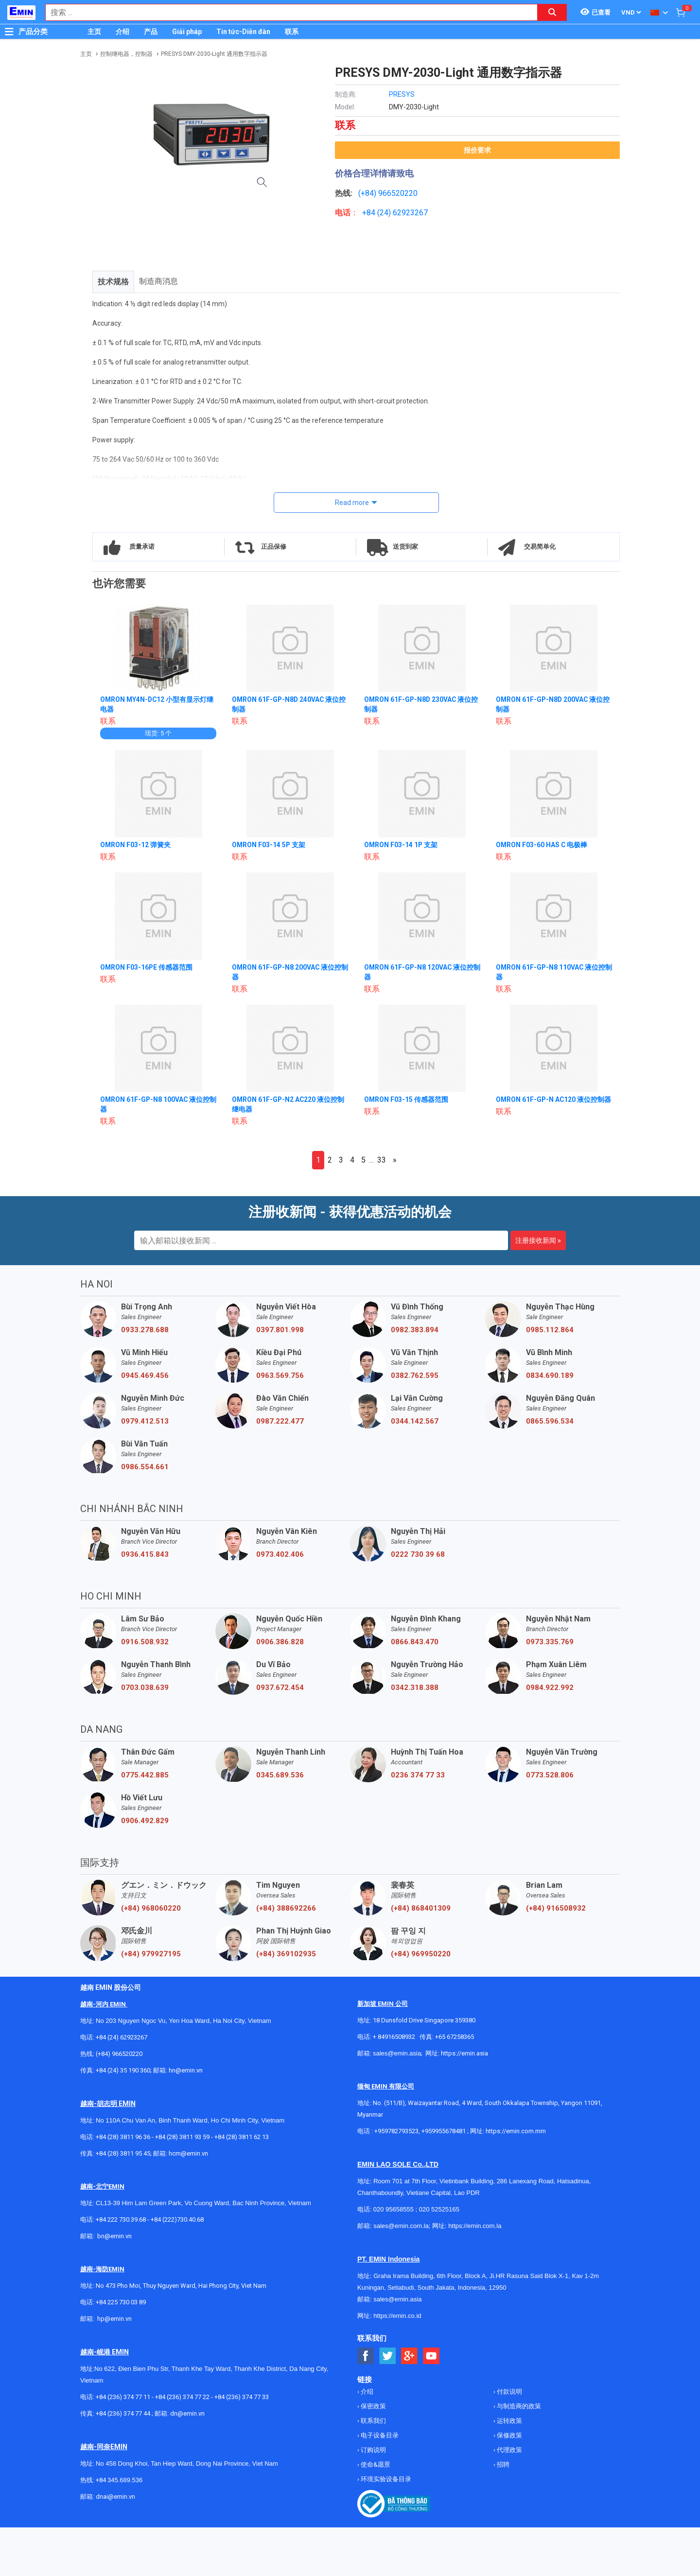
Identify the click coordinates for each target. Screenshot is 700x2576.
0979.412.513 (145, 1421)
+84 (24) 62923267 (121, 2037)
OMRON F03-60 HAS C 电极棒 (542, 845)
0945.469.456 (145, 1375)
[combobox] (286, 12)
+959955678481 (444, 2131)
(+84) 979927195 (151, 1953)
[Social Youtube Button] (431, 2356)
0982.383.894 (414, 1329)
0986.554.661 (145, 1466)
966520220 (398, 193)
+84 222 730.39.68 (121, 2219)
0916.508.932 (145, 1641)
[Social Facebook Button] (365, 2356)
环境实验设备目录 (385, 2479)
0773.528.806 (550, 1775)
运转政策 (508, 2420)
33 (381, 1160)
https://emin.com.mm (516, 2131)
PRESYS (402, 94)
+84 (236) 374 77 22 (182, 2397)
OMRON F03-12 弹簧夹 (135, 845)
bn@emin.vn (114, 2236)
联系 (291, 31)
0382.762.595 (414, 1375)
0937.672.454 (280, 1687)
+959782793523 (396, 2131)
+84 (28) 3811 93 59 (182, 2137)
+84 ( (371, 212)
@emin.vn (118, 2318)
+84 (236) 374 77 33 (241, 2397)
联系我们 (372, 2420)
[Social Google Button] (409, 2356)
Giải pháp (187, 31)
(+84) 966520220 (119, 2053)
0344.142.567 (414, 1421)
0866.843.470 (414, 1641)
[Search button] (552, 12)
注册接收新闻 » (538, 1240)
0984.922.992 (550, 1687)
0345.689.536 (280, 1775)
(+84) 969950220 (421, 1953)
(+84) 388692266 (286, 1908)
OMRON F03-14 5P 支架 (269, 845)
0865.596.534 (550, 1421)
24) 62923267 (404, 212)
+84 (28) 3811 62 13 (241, 2137)
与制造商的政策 (518, 2406)
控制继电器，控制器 (126, 54)
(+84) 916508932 (556, 1908)
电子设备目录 (379, 2435)
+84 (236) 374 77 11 (123, 2397)
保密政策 (372, 2406)
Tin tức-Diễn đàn (243, 31)
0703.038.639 (145, 1687)
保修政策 (508, 2435)
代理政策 (508, 2450)
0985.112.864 (550, 1329)
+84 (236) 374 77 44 (123, 2413)
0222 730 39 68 (418, 1554)
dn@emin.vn (187, 2413)
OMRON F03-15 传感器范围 (406, 1099)
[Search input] (286, 12)
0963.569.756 (280, 1375)
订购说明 (372, 2450)
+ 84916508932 (394, 2036)
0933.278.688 (145, 1329)
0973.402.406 (280, 1554)
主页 (94, 31)
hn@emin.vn (186, 2070)
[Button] (9, 31)
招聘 (502, 2464)
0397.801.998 (280, 1329)
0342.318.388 (414, 1687)
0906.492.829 (145, 1820)
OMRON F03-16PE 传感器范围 (146, 967)
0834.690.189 (550, 1375)
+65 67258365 (454, 2036)
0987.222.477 (280, 1421)
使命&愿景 (374, 2464)
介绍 (122, 31)
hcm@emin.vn (188, 2153)
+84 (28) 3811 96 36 (123, 2137)
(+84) (368, 193)
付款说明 (508, 2391)
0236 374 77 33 (418, 1775)
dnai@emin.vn (115, 2496)
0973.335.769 (550, 1641)
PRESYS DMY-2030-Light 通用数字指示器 (214, 54)
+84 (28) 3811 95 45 (123, 2153)
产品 (151, 31)
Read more (352, 502)
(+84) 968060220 (151, 1908)
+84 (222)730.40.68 (177, 2219)
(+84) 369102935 (286, 1953)
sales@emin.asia (397, 2053)
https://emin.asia (464, 2053)
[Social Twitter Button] (387, 2356)
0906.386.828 (280, 1641)
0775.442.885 (145, 1775)
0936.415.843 (145, 1554)
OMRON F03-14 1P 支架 (401, 845)
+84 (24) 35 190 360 (123, 2070)
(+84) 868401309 (421, 1908)
